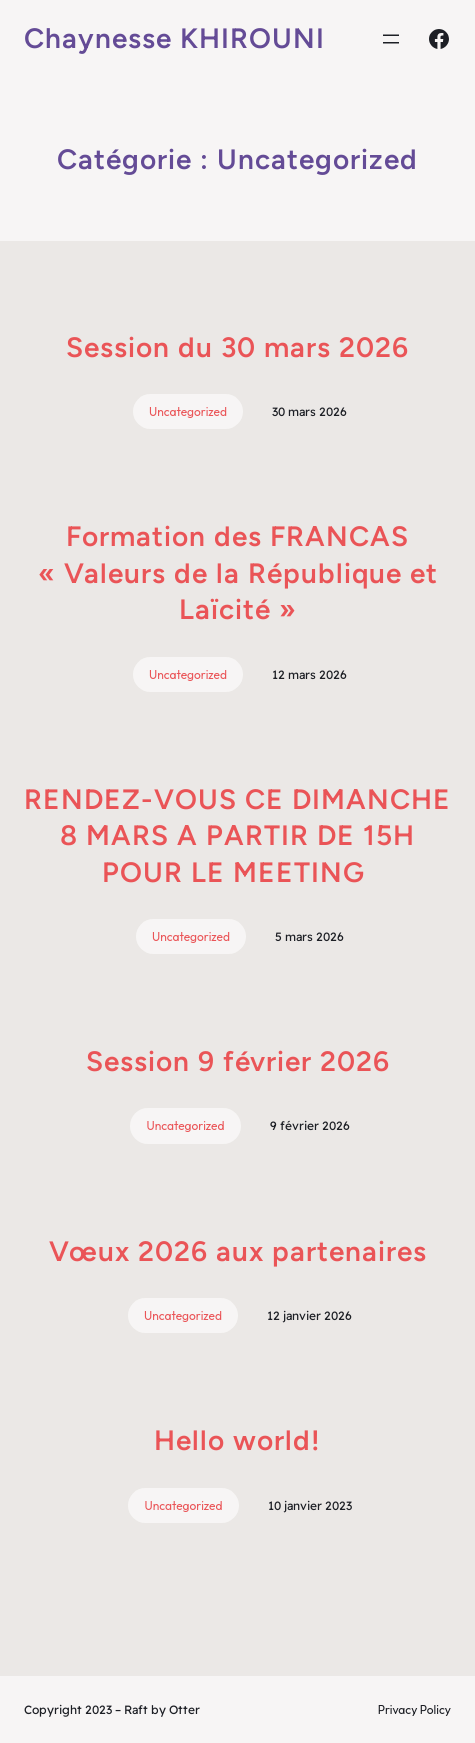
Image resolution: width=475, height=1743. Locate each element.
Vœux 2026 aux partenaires (238, 1251)
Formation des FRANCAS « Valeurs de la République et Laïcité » (238, 572)
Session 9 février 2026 (238, 1061)
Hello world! (237, 1440)
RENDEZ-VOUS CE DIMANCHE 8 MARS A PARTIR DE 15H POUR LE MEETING (237, 835)
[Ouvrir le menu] (391, 39)
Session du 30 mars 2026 (237, 347)
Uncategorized (188, 411)
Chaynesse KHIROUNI (174, 38)
